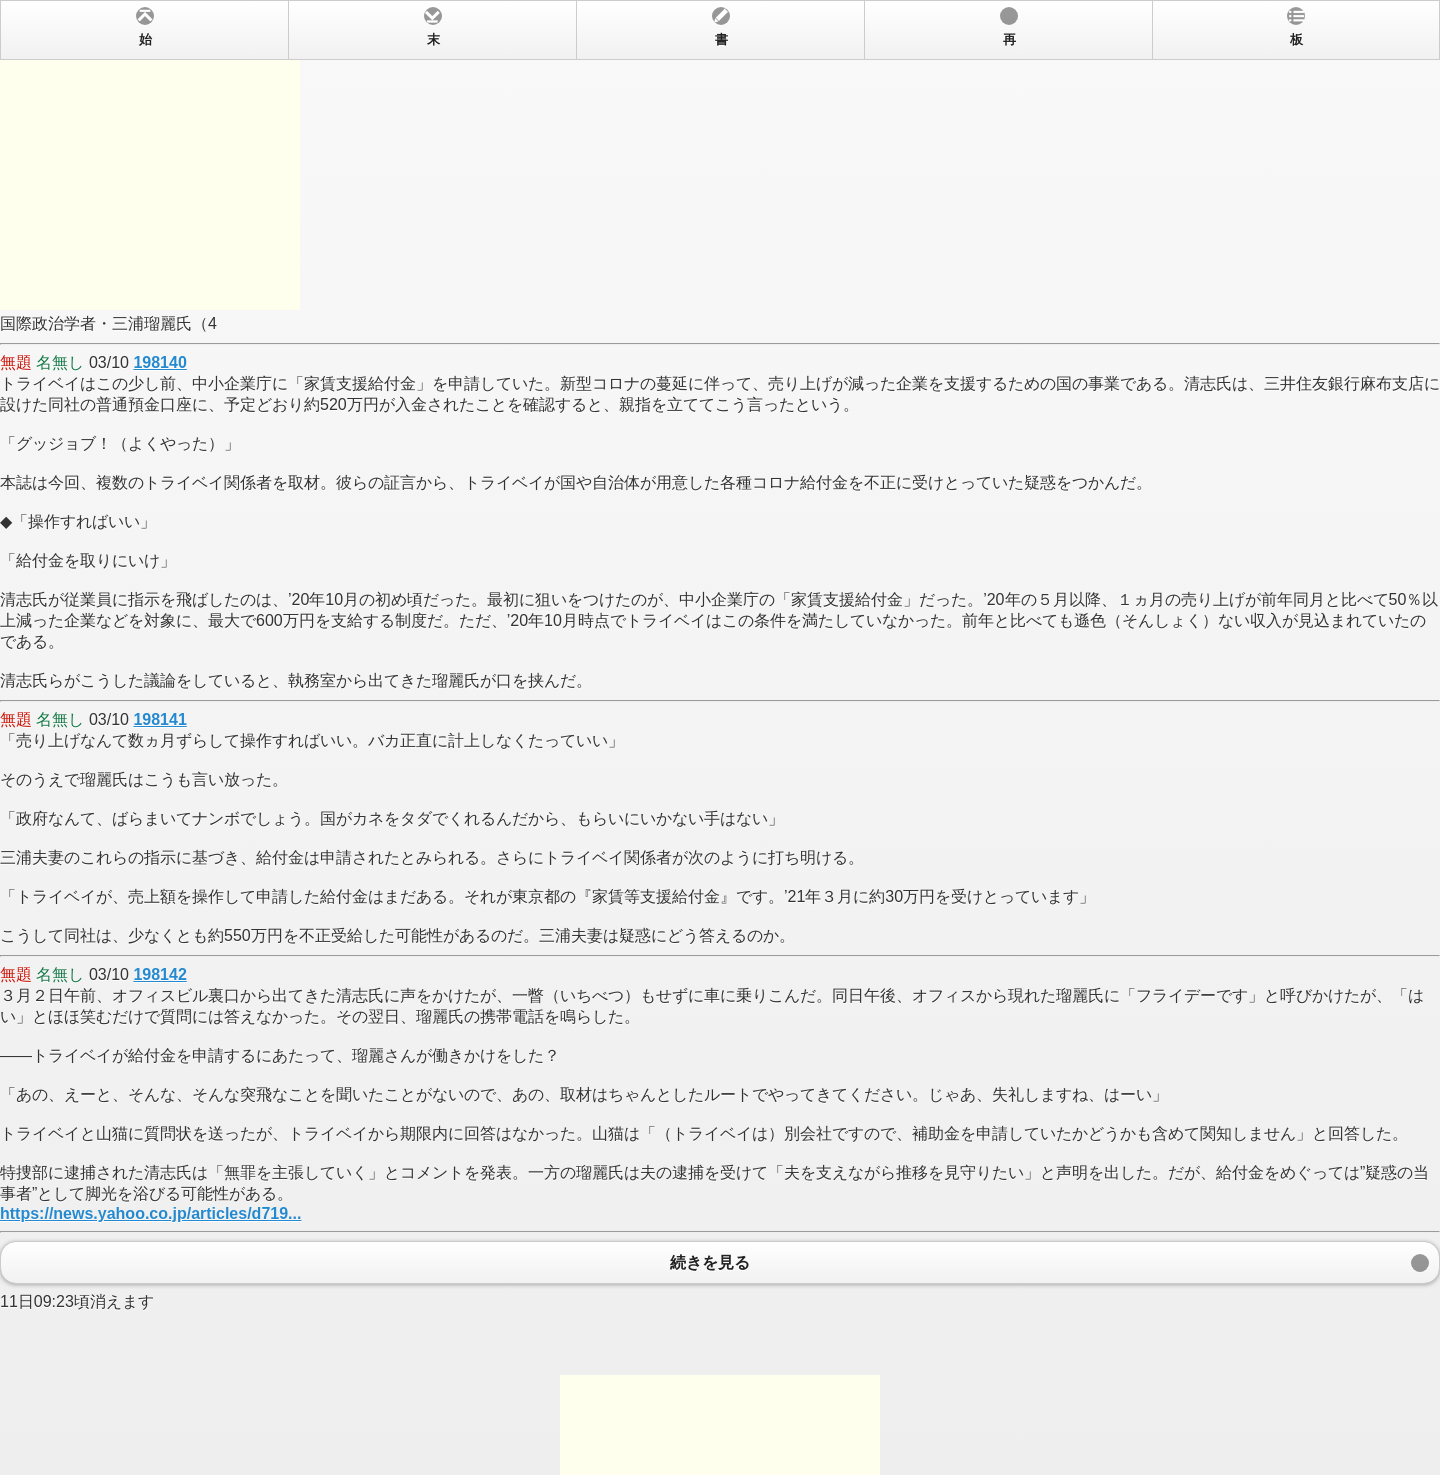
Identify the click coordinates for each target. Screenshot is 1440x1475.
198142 (159, 974)
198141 (159, 719)
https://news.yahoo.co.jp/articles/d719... (150, 1213)
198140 (159, 362)
